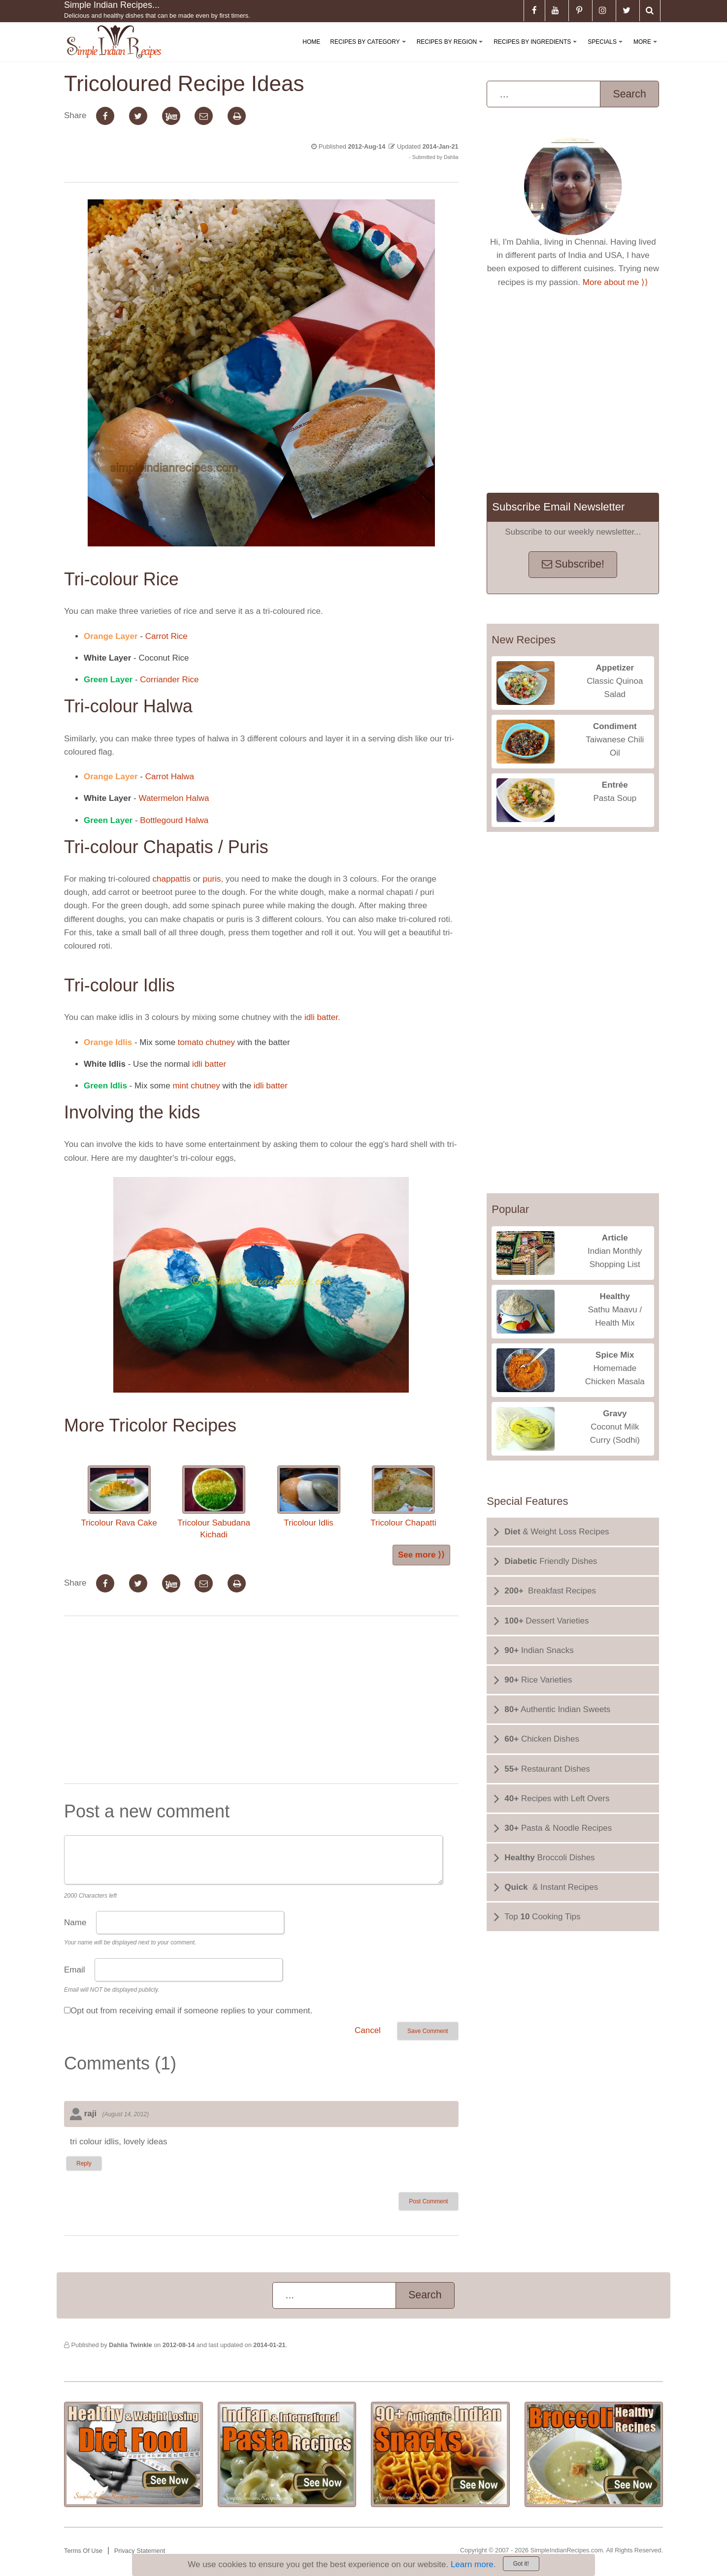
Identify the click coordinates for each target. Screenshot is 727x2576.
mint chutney (195, 1085)
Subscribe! (573, 564)
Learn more (472, 2564)
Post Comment (428, 2201)
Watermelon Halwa (172, 798)
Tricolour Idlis (308, 1496)
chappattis (172, 879)
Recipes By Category (369, 50)
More (647, 50)
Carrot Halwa (168, 776)
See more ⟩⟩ (421, 1555)
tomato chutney (205, 1042)
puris (210, 879)
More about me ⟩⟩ (615, 282)
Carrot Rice (166, 636)
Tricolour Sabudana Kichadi (213, 1502)
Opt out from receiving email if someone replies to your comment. (191, 2010)
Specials (607, 50)
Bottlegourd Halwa (174, 820)
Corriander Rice (169, 679)
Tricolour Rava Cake (119, 1496)
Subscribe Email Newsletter (558, 507)
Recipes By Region (452, 50)
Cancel (368, 2030)
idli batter (321, 1017)
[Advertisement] (261, 1702)
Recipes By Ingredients (537, 50)
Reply (84, 2163)
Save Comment (427, 2031)
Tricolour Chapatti (403, 1496)
